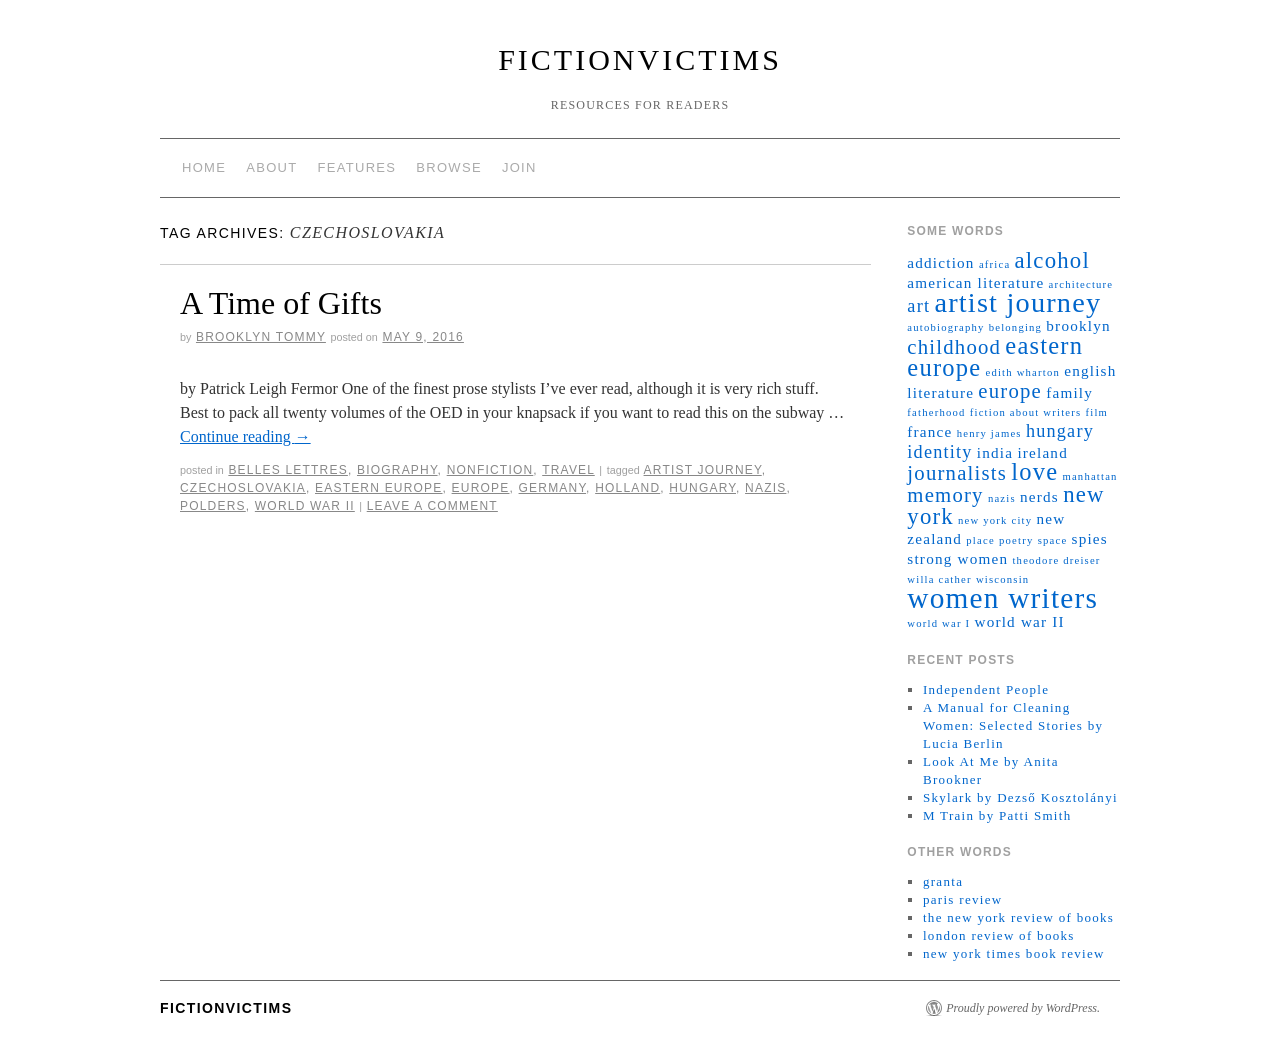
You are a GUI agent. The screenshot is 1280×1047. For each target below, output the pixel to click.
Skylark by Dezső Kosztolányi (1020, 797)
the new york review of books (1018, 917)
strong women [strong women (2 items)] (957, 558)
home (204, 167)
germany (553, 488)
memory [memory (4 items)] (945, 495)
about (271, 167)
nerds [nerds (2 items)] (1039, 496)
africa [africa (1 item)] (994, 264)
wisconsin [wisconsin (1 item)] (1002, 579)
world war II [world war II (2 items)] (1019, 621)
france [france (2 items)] (929, 431)
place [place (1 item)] (980, 540)
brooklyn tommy (261, 337)
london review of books (999, 935)
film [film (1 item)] (1097, 412)
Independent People (986, 689)
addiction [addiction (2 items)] (940, 262)
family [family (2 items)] (1069, 392)
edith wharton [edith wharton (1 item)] (1023, 372)
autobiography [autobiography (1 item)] (945, 327)
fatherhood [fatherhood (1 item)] (936, 412)
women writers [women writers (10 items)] (1002, 598)
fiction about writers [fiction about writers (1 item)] (1026, 412)
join (519, 167)
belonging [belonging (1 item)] (1015, 327)
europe (481, 488)
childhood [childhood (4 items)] (954, 347)
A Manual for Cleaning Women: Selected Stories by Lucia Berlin (1013, 725)
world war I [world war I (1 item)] (938, 623)
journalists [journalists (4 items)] (957, 473)
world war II (305, 506)
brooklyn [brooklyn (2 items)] (1078, 325)
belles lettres (288, 470)
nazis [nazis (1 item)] (1002, 498)
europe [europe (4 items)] (1010, 391)
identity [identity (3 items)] (939, 452)
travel (568, 470)
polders (213, 506)
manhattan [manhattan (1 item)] (1089, 476)
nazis (765, 488)
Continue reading (245, 436)
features (357, 167)
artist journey (703, 470)
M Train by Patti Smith (997, 815)
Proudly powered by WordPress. (1023, 1008)
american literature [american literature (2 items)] (975, 282)
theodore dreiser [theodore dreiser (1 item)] (1056, 560)
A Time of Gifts (281, 303)
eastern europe (379, 488)
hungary (702, 488)
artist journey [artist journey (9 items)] (1017, 302)
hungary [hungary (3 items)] (1060, 431)
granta (943, 881)
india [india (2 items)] (995, 452)
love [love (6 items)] (1034, 471)
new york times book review (1014, 953)
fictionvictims (640, 59)
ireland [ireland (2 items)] (1042, 452)
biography (397, 470)
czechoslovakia (243, 488)
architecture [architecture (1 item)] (1081, 284)
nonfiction (490, 470)
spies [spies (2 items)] (1090, 538)
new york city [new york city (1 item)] (995, 520)
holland (627, 488)
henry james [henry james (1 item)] (989, 433)
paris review (963, 899)
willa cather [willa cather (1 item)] (939, 579)
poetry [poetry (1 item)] (1016, 540)
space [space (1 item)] (1053, 540)
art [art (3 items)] (918, 306)
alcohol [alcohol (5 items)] (1052, 260)
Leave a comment (432, 506)
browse (449, 167)
